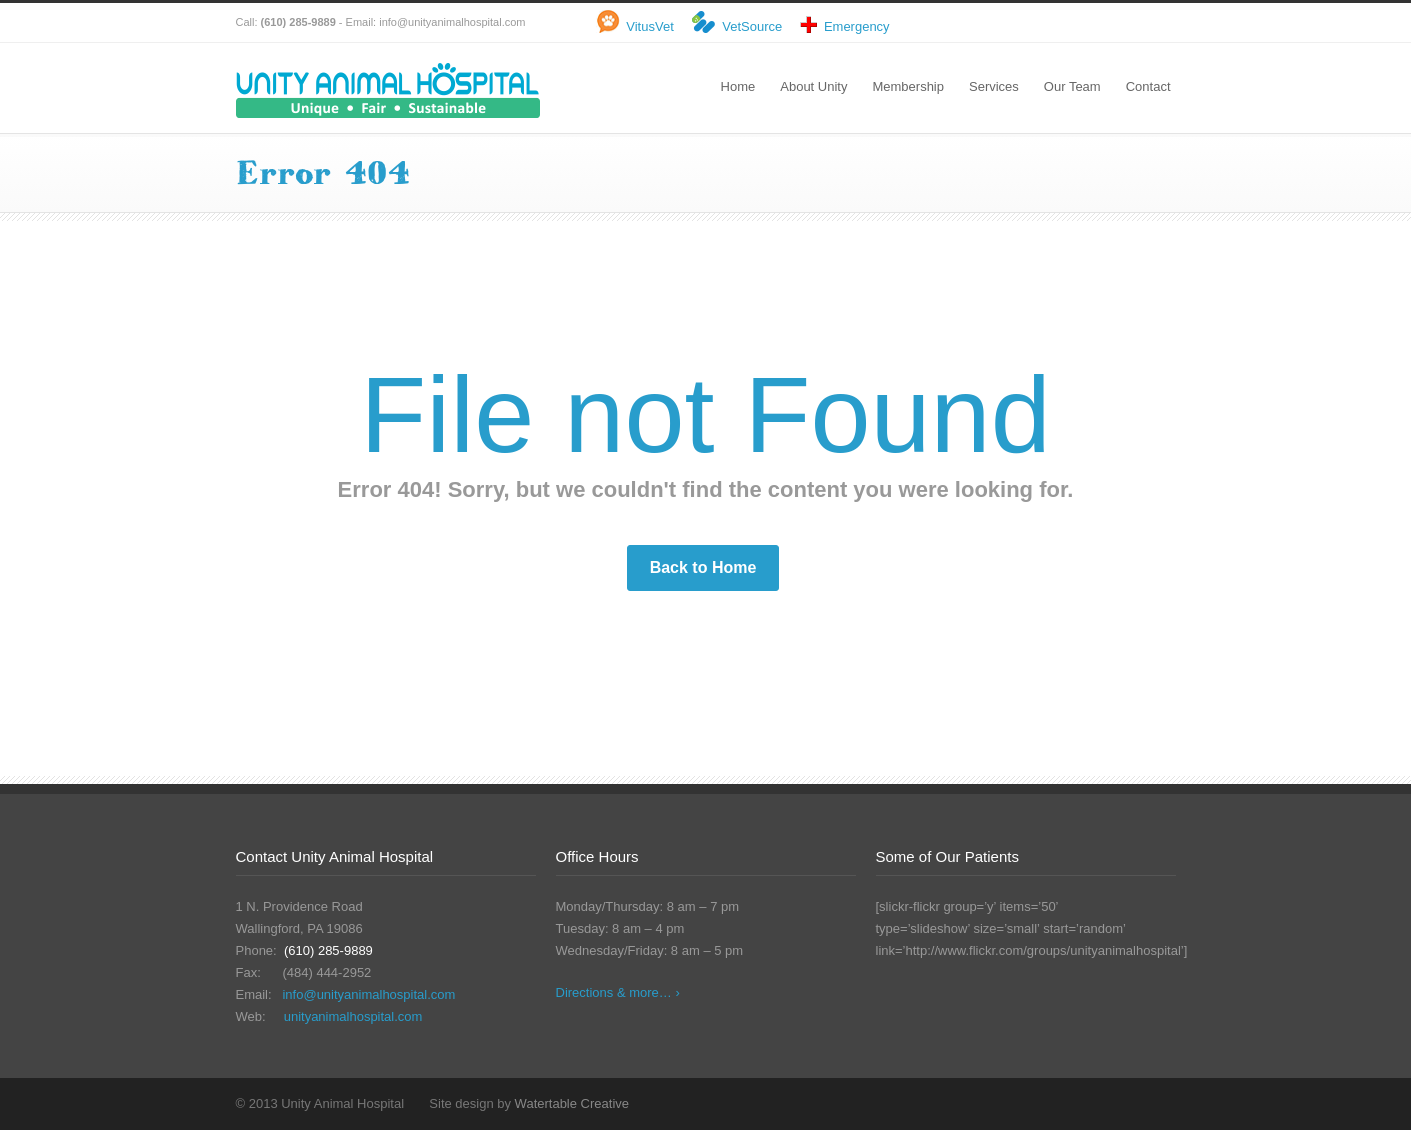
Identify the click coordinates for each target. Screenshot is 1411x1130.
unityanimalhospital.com (353, 1016)
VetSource (752, 26)
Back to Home (703, 567)
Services (994, 86)
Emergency (857, 26)
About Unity (813, 86)
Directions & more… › (618, 992)
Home (738, 86)
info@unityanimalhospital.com (452, 22)
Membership (908, 86)
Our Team (1072, 86)
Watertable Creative (572, 1103)
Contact (1148, 86)
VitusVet (649, 26)
